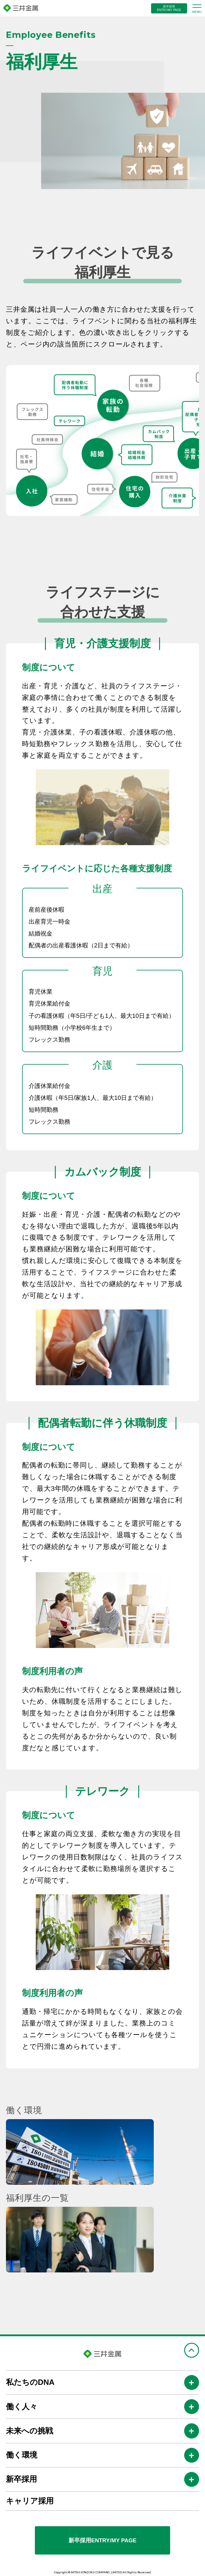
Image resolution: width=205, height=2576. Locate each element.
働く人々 (21, 2406)
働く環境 (21, 2455)
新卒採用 (21, 2479)
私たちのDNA (30, 2382)
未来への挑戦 (29, 2431)
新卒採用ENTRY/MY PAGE (102, 2540)
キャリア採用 (30, 2501)
